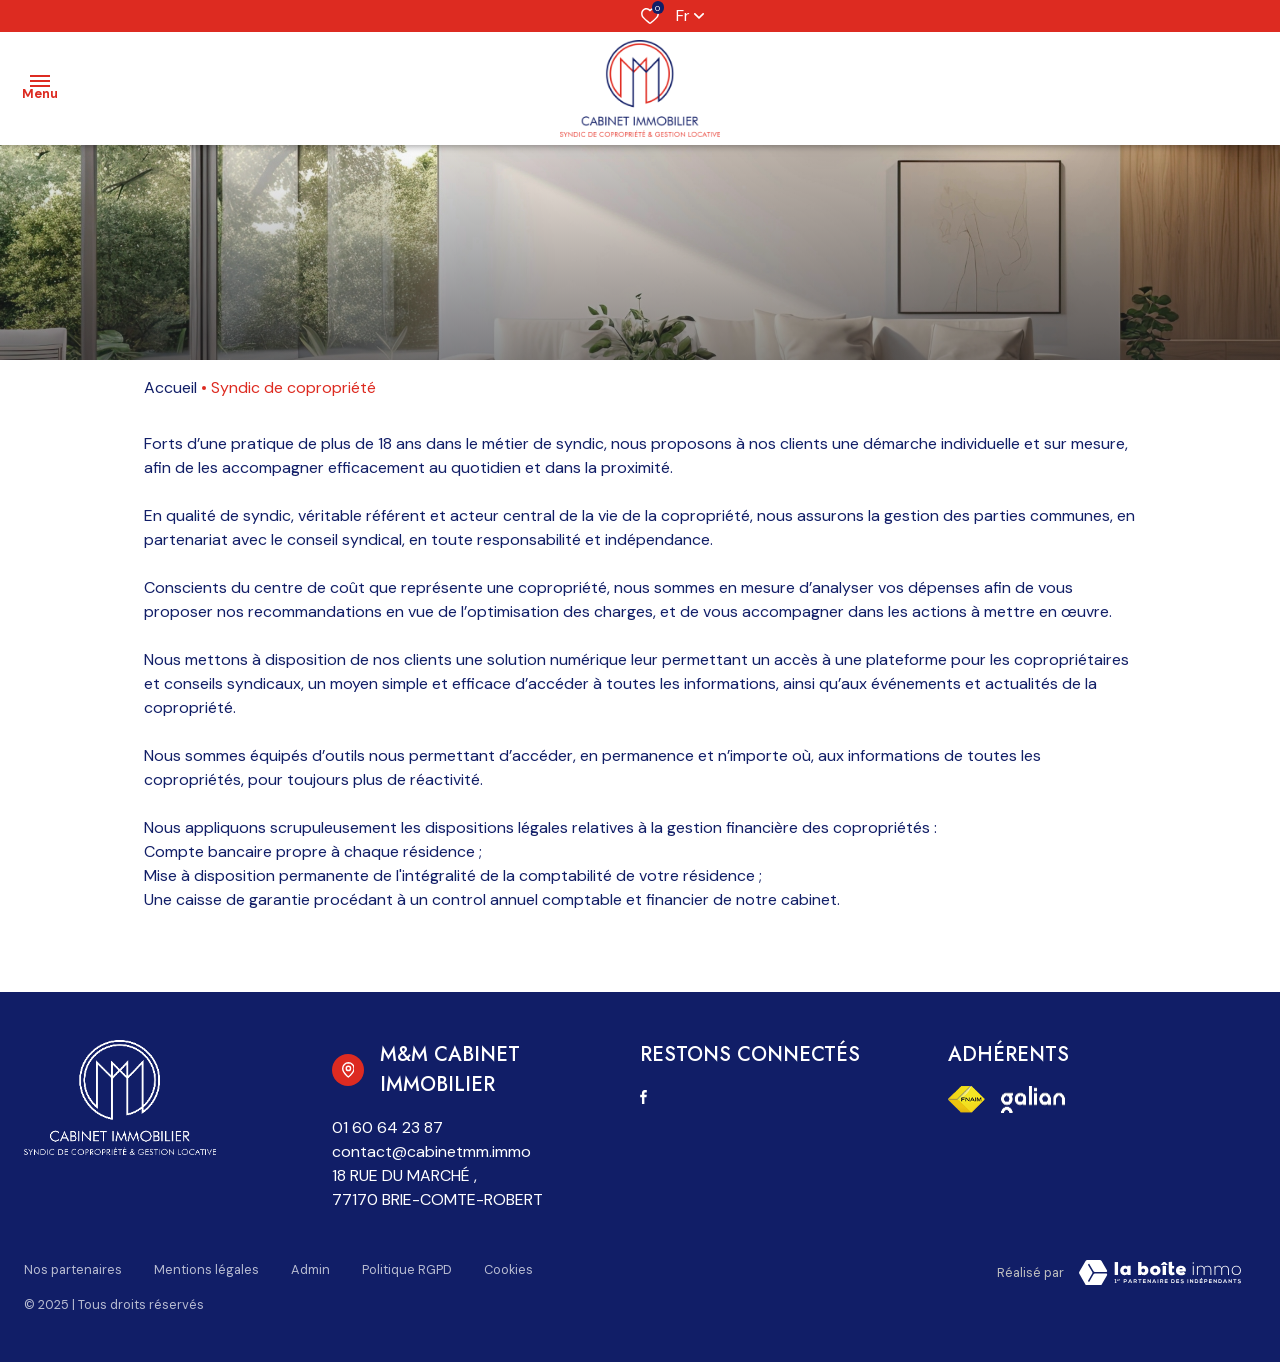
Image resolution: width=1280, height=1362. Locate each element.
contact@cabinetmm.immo (431, 1151)
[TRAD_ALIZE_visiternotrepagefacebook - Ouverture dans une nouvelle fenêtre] (643, 1097)
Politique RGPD (407, 1269)
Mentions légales (206, 1269)
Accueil (170, 387)
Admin (310, 1269)
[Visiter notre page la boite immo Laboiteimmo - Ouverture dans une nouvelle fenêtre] (1160, 1273)
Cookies (508, 1269)
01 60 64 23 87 (387, 1127)
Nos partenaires (73, 1269)
